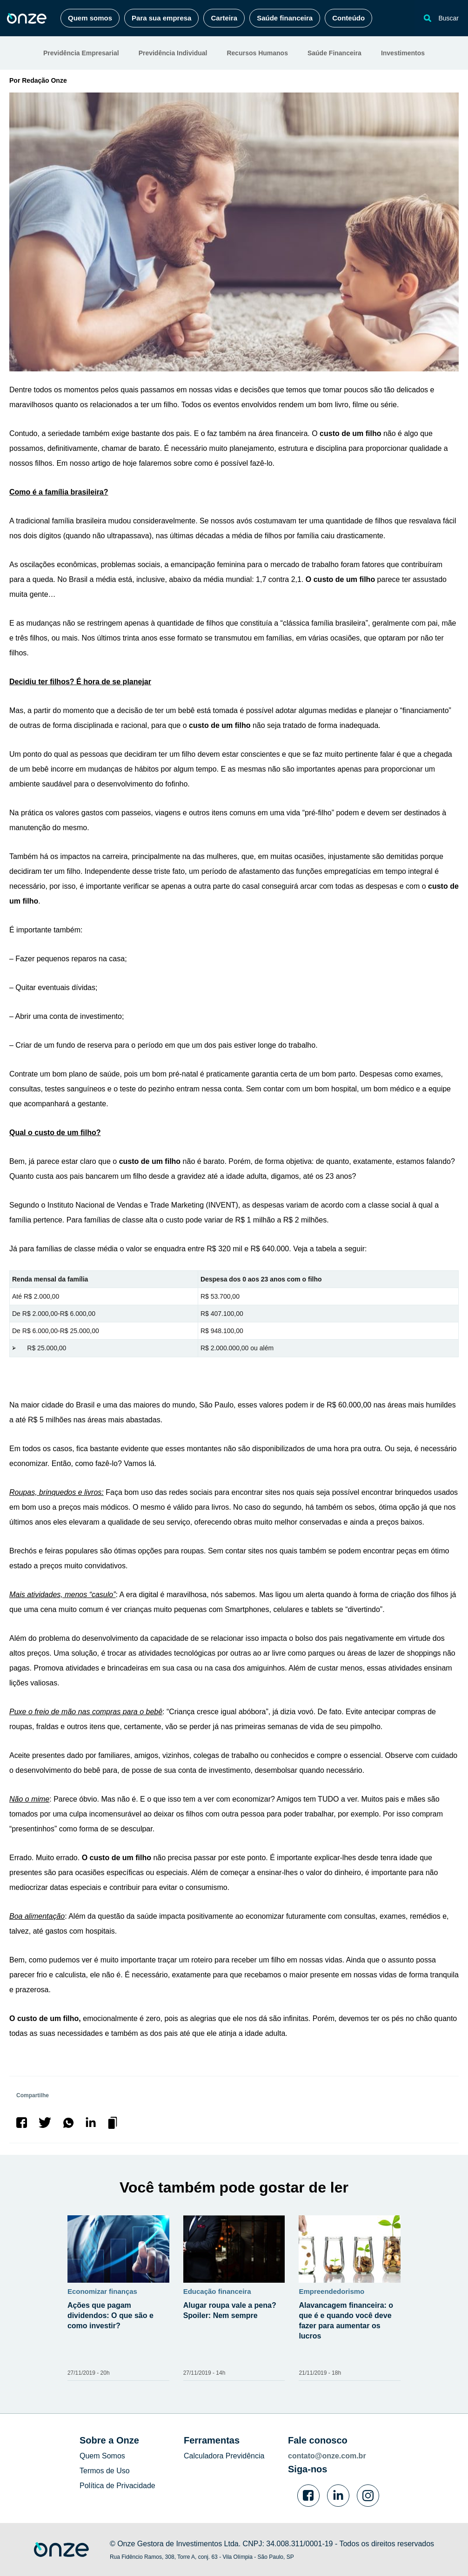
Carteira (224, 18)
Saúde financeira (285, 18)
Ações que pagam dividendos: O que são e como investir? (110, 2315)
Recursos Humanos (257, 53)
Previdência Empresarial (81, 53)
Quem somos (90, 18)
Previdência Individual (173, 53)
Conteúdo (348, 18)
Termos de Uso (105, 2471)
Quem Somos (102, 2456)
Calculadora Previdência (224, 2456)
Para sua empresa (161, 18)
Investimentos (403, 53)
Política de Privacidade (117, 2486)
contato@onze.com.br (327, 2456)
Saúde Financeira (334, 53)
